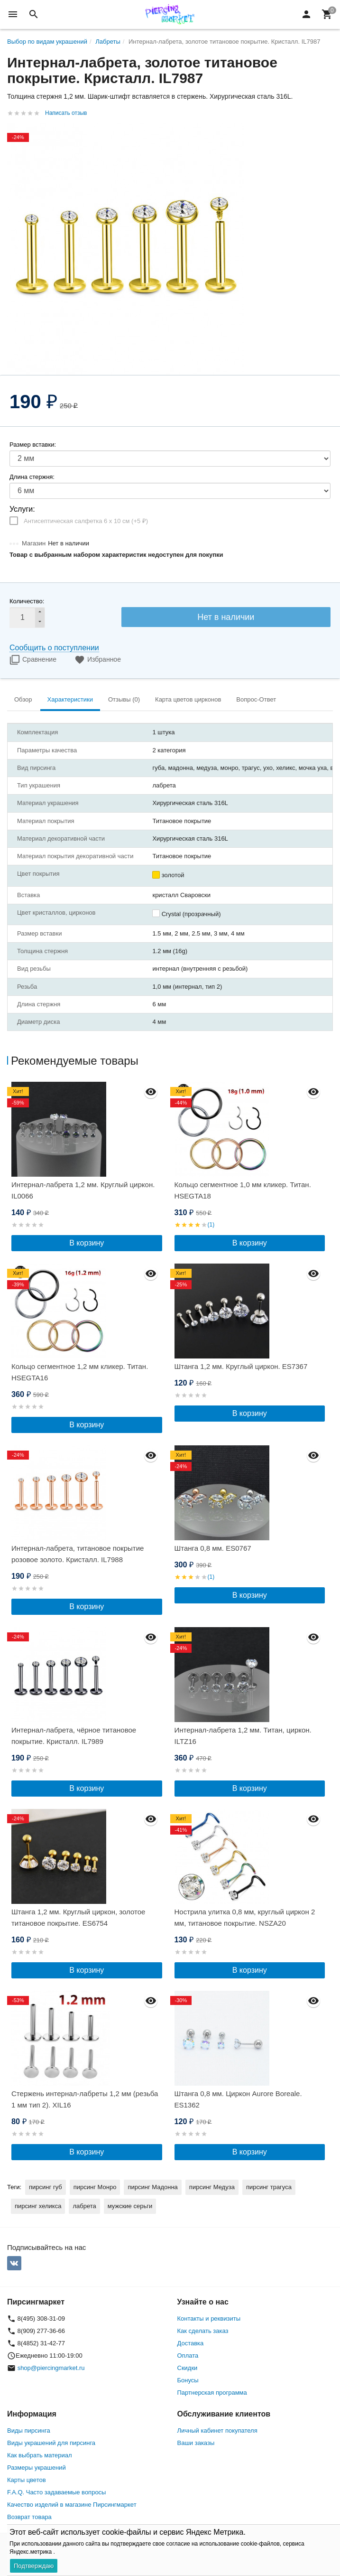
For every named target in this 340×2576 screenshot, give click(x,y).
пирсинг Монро (95, 2187)
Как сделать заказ (203, 2330)
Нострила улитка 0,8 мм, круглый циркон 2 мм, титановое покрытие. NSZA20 (245, 1917)
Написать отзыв (66, 113)
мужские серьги (130, 2206)
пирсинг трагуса (269, 2187)
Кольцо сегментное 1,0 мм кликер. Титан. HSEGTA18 (243, 1190)
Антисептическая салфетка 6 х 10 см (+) (86, 521)
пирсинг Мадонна (152, 2187)
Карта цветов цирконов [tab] (188, 699)
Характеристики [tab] (70, 699)
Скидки (187, 2367)
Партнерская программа (212, 2392)
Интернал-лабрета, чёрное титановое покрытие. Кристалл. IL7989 (73, 1735)
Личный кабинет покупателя (217, 2430)
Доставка (190, 2343)
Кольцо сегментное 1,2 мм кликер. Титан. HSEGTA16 (79, 1372)
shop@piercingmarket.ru (51, 2367)
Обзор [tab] (23, 699)
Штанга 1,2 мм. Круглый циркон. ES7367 (241, 1366)
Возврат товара (29, 2516)
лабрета (84, 2206)
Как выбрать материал (39, 2455)
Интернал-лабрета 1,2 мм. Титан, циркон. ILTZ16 (243, 1735)
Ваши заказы (196, 2442)
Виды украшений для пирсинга (51, 2442)
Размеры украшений (36, 2467)
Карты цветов (26, 2479)
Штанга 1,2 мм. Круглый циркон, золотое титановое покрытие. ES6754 (78, 1917)
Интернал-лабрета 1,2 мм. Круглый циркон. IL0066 (83, 1190)
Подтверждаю (34, 2565)
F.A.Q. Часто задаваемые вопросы (56, 2492)
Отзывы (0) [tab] (124, 699)
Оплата (188, 2355)
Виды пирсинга (28, 2430)
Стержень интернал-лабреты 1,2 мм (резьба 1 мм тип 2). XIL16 (84, 2099)
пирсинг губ (45, 2187)
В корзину (86, 1243)
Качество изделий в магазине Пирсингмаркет (72, 2504)
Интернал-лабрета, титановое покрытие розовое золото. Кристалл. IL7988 (77, 1554)
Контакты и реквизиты (208, 2318)
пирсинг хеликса (38, 2206)
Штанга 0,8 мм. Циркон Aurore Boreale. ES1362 (238, 2099)
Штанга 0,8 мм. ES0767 (213, 1548)
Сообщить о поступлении (54, 648)
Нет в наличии (225, 617)
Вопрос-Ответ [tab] (256, 699)
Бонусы (188, 2380)
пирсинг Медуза (212, 2187)
